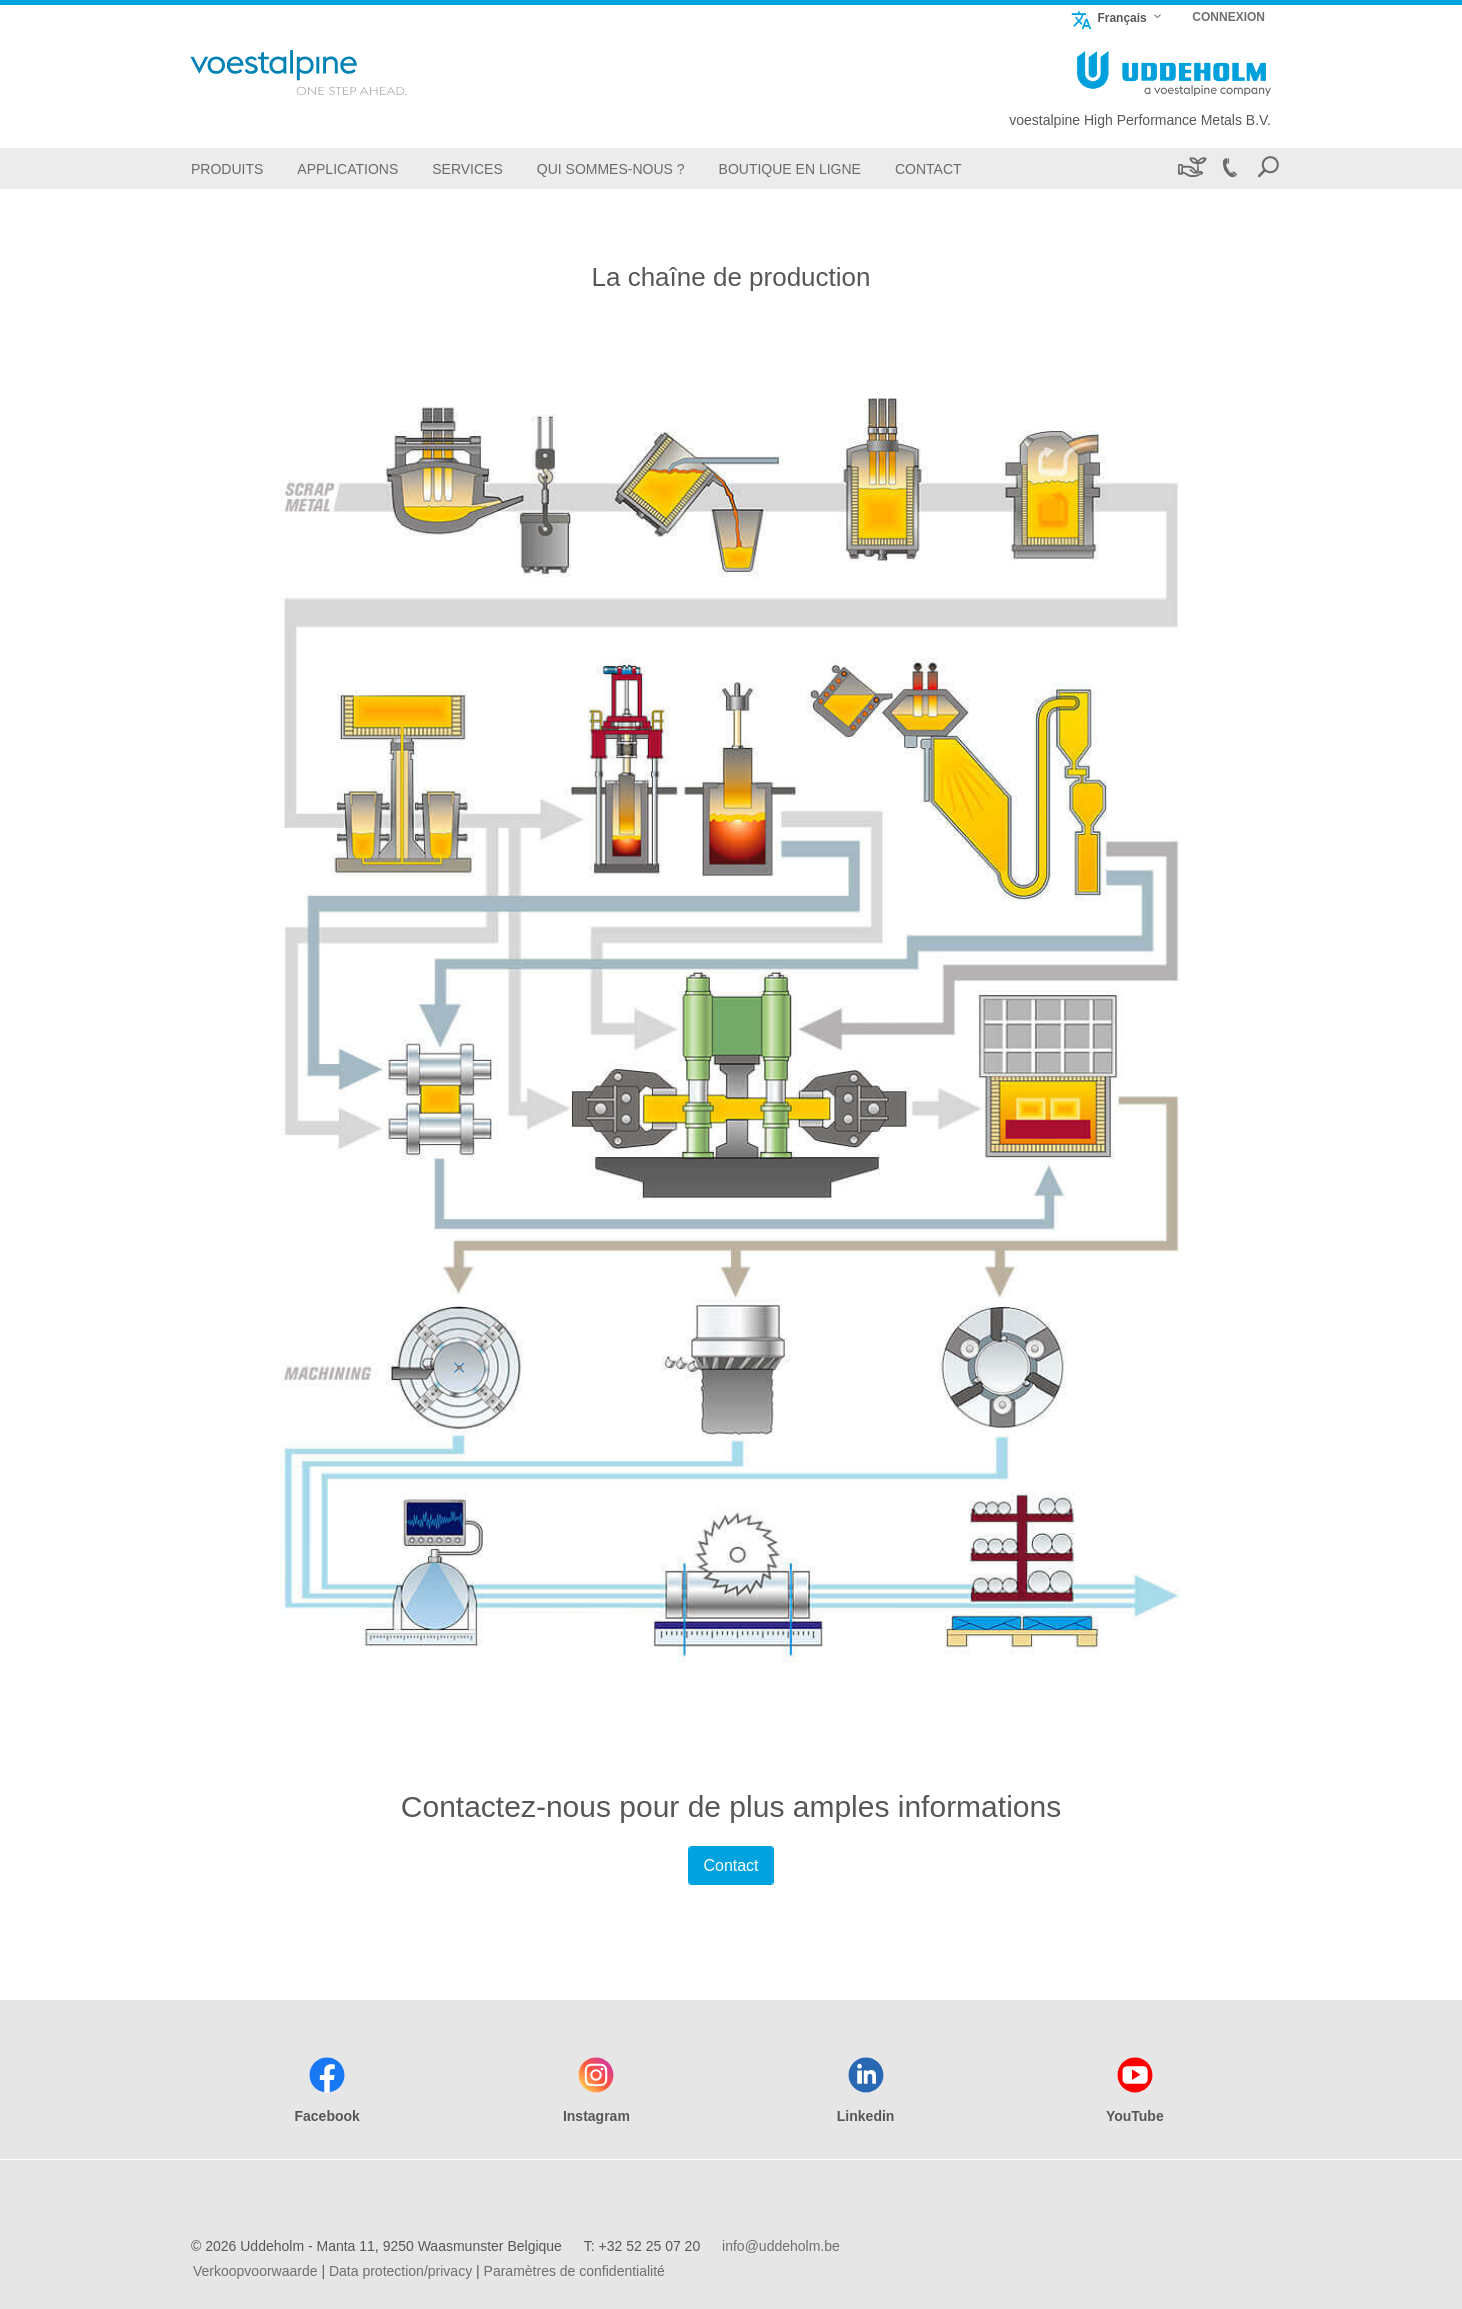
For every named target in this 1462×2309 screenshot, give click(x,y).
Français (1108, 17)
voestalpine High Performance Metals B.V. (1140, 120)
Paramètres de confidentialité (574, 2271)
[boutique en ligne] (790, 168)
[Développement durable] (1190, 168)
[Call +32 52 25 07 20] (1229, 168)
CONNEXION (1228, 17)
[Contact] (928, 168)
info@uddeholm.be (781, 2246)
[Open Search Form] (1268, 168)
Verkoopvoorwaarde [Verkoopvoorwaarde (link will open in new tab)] (255, 2271)
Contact (730, 1865)
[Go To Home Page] (325, 72)
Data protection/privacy (400, 2271)
